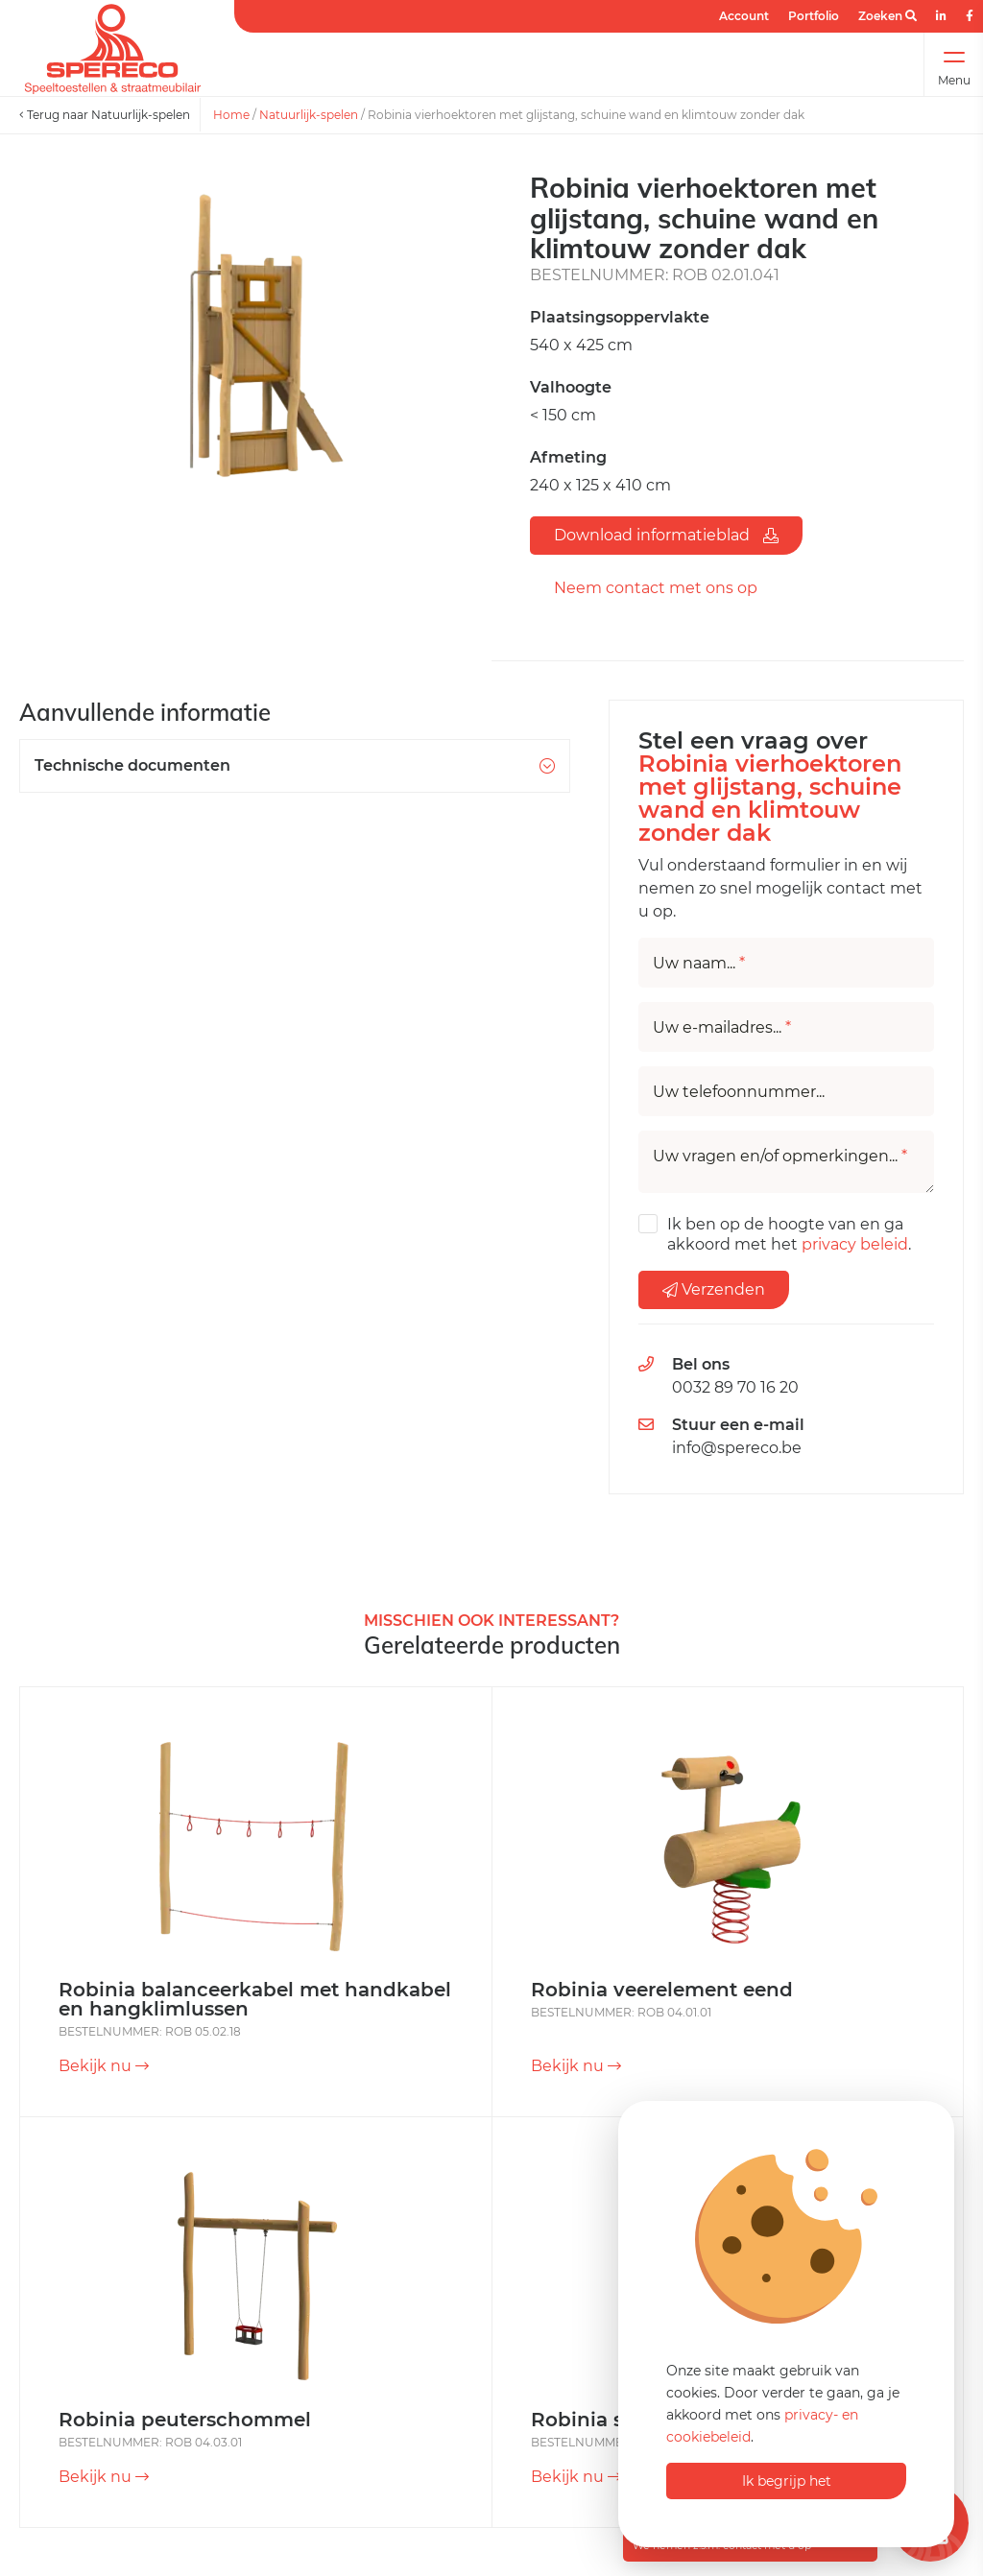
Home (231, 114)
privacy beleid (855, 1244)
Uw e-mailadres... (722, 1028)
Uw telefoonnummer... (739, 1092)
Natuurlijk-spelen (308, 114)
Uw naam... (699, 963)
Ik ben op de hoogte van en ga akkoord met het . (789, 1234)
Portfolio (813, 16)
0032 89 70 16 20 (735, 1387)
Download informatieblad (666, 535)
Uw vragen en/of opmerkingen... (780, 1156)
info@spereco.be (737, 1448)
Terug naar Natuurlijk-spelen (104, 114)
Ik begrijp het (786, 2481)
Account (744, 16)
